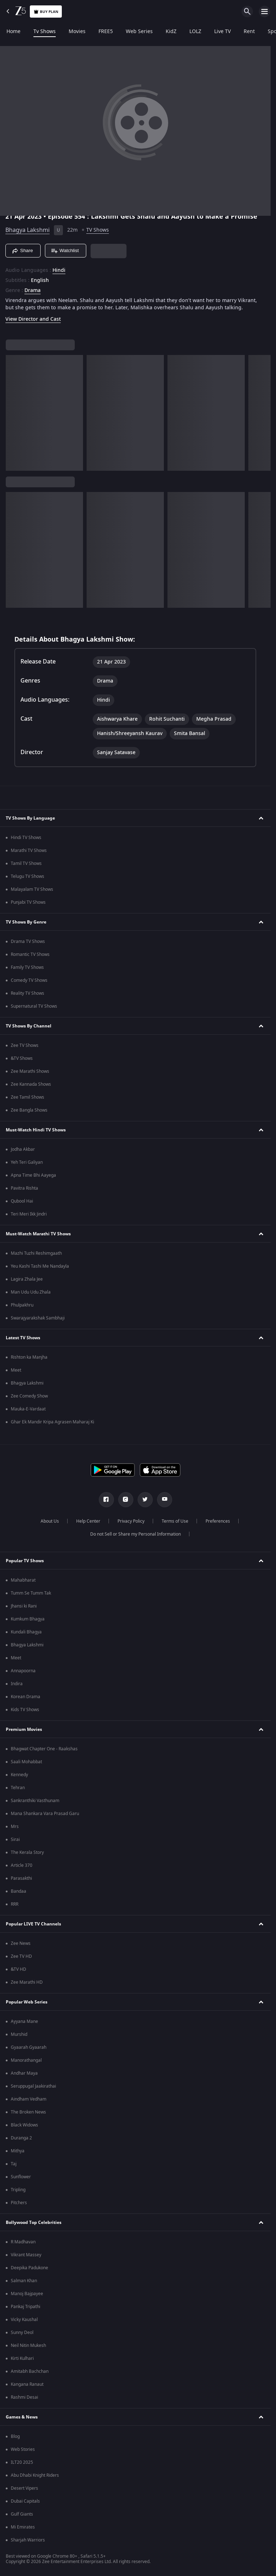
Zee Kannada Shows (31, 1084)
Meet (16, 1370)
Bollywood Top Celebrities (33, 2222)
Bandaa (18, 1891)
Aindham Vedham (28, 2099)
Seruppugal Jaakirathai (33, 2086)
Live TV (222, 31)
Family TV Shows (27, 967)
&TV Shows (22, 1058)
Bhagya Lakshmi (27, 230)
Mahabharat (23, 1580)
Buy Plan (45, 11)
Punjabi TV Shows (28, 902)
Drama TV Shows (28, 941)
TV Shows (97, 230)
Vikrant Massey (26, 2255)
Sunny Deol (22, 2332)
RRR (14, 1904)
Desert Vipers (24, 2488)
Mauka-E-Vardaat (28, 1409)
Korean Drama (25, 1696)
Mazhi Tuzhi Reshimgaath (36, 1253)
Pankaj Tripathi (25, 2306)
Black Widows (24, 2125)
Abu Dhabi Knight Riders (35, 2475)
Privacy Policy (131, 1521)
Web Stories (23, 2449)
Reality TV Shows (27, 993)
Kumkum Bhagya (28, 1619)
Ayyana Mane (24, 2021)
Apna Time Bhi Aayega (33, 1175)
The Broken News (28, 2112)
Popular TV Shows (25, 1561)
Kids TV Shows (25, 1709)
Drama (32, 290)
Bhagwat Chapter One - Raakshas (44, 1749)
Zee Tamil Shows (27, 1097)
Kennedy (19, 1775)
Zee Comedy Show (29, 1396)
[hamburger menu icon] (264, 11)
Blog (15, 2436)
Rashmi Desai (24, 2397)
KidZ (171, 31)
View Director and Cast (33, 319)
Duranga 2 (21, 2138)
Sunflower (21, 2177)
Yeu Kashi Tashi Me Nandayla (40, 1266)
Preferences (218, 1521)
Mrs (15, 1826)
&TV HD (18, 1969)
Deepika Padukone (29, 2268)
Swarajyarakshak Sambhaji (38, 1318)
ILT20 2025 (22, 2462)
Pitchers (19, 2202)
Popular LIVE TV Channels (33, 1924)
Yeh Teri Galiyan (27, 1162)
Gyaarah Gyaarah (28, 2047)
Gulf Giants (22, 2514)
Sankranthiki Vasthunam (35, 1800)
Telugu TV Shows (27, 876)
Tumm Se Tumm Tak (31, 1593)
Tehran (18, 1787)
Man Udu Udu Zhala (31, 1292)
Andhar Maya (24, 2073)
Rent (249, 31)
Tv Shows (44, 31)
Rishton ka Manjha (29, 1357)
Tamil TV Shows (26, 863)
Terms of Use (175, 1521)
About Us (50, 1521)
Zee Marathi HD (27, 1982)
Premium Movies (24, 1729)
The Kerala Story (27, 1852)
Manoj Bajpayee (27, 2293)
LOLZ (195, 31)
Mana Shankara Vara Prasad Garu (45, 1813)
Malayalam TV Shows (32, 889)
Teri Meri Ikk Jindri (29, 1214)
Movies (77, 31)
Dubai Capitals (25, 2501)
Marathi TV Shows (29, 850)
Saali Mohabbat (26, 1762)
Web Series (139, 31)
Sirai (15, 1839)
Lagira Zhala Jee (27, 1279)
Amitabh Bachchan (30, 2371)
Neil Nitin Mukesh (28, 2345)
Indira (17, 1684)
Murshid (19, 2034)
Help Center (88, 1521)
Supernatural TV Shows (34, 1006)
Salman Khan (24, 2281)
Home (13, 31)
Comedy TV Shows (29, 980)
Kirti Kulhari (22, 2358)
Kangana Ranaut (27, 2384)
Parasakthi (21, 1878)
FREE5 (105, 31)
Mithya (17, 2151)
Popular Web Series (26, 2002)
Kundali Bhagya (26, 1632)
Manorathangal (26, 2060)
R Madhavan (23, 2242)
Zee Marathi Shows (30, 1071)
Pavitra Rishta (24, 1188)
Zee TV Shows (24, 1045)
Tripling (18, 2190)
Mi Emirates (23, 2527)
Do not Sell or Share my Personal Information (135, 1534)
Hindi (58, 270)
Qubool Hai (22, 1201)
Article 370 (21, 1865)
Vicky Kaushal (24, 2319)
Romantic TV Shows (30, 954)
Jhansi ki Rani (24, 1606)
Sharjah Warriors (28, 2540)
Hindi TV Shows (26, 837)
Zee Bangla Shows (29, 1110)
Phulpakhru (22, 1305)
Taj (14, 2164)
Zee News (21, 1943)
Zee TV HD (21, 1956)
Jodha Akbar (23, 1149)
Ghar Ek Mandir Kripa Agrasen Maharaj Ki (52, 1422)
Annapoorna (23, 1671)
